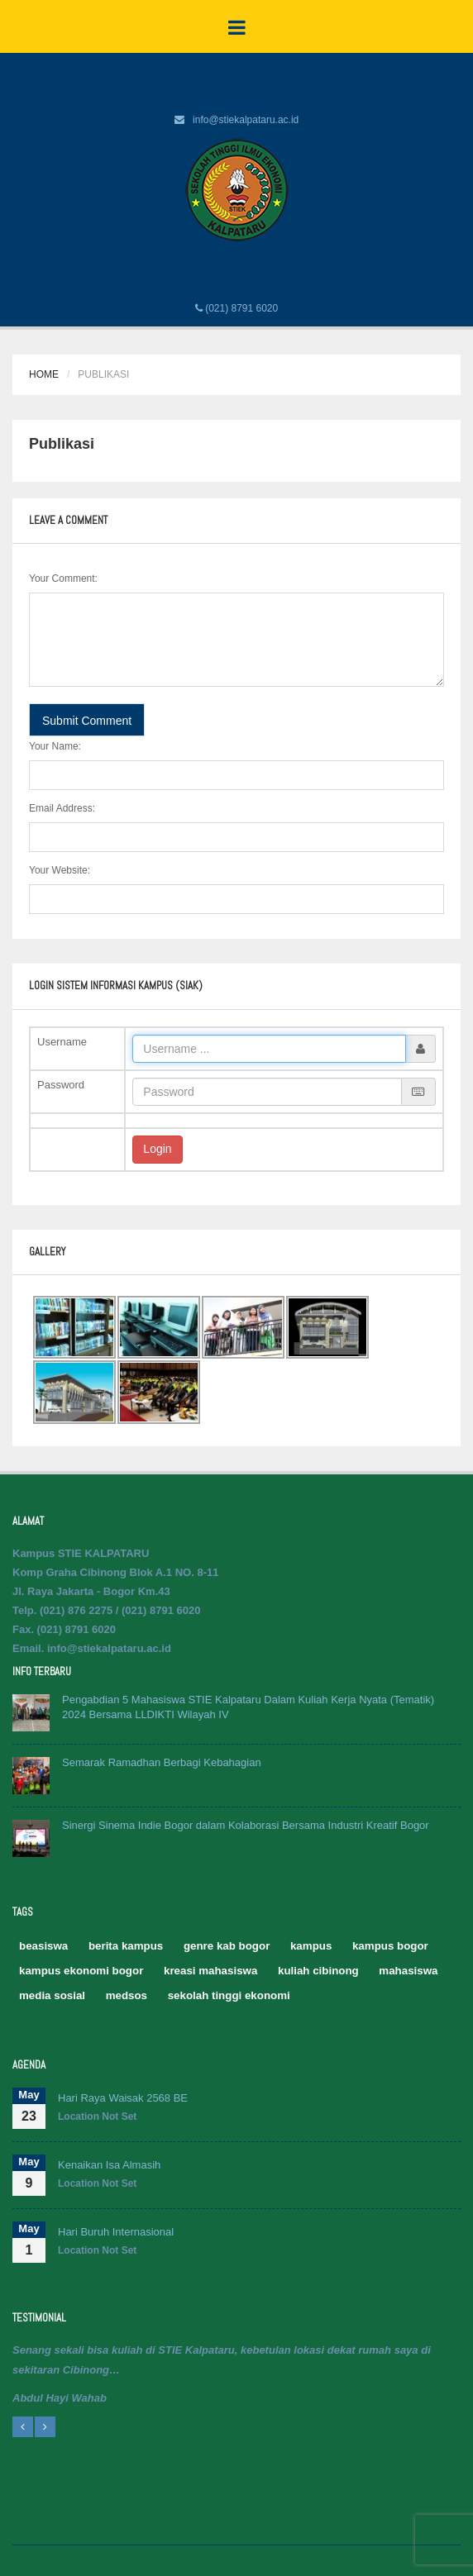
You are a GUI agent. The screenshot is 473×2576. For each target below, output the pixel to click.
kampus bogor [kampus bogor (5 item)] (390, 1946)
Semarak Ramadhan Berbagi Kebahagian (161, 1762)
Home (44, 374)
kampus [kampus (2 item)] (311, 1946)
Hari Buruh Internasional (116, 2232)
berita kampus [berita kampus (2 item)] (125, 1946)
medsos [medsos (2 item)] (126, 1995)
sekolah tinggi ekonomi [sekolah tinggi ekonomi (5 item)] (229, 1995)
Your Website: (59, 870)
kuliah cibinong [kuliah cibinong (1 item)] (318, 1970)
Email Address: (62, 808)
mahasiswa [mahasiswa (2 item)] (408, 1970)
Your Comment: (63, 578)
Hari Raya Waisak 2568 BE (123, 2098)
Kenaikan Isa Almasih (109, 2165)
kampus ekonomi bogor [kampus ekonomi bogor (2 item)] (81, 1970)
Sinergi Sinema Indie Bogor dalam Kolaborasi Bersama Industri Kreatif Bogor (245, 1825)
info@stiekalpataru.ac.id (246, 120)
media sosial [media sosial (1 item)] (52, 1995)
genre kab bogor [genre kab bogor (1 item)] (227, 1946)
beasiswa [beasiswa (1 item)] (43, 1946)
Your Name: (55, 746)
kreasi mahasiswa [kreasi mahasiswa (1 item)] (210, 1970)
